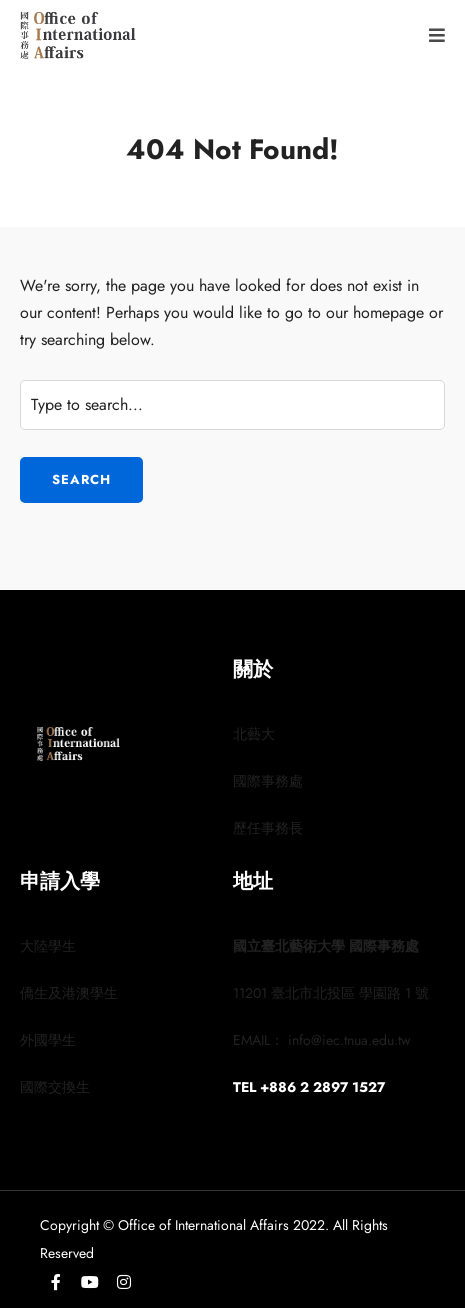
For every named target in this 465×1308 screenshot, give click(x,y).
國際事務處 (268, 781)
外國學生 (48, 1040)
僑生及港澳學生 (69, 993)
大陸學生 (48, 946)
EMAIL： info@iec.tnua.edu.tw (322, 1040)
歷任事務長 (268, 828)
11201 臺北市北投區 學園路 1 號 (331, 993)
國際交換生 (55, 1087)
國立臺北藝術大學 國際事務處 (326, 946)
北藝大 (254, 734)
